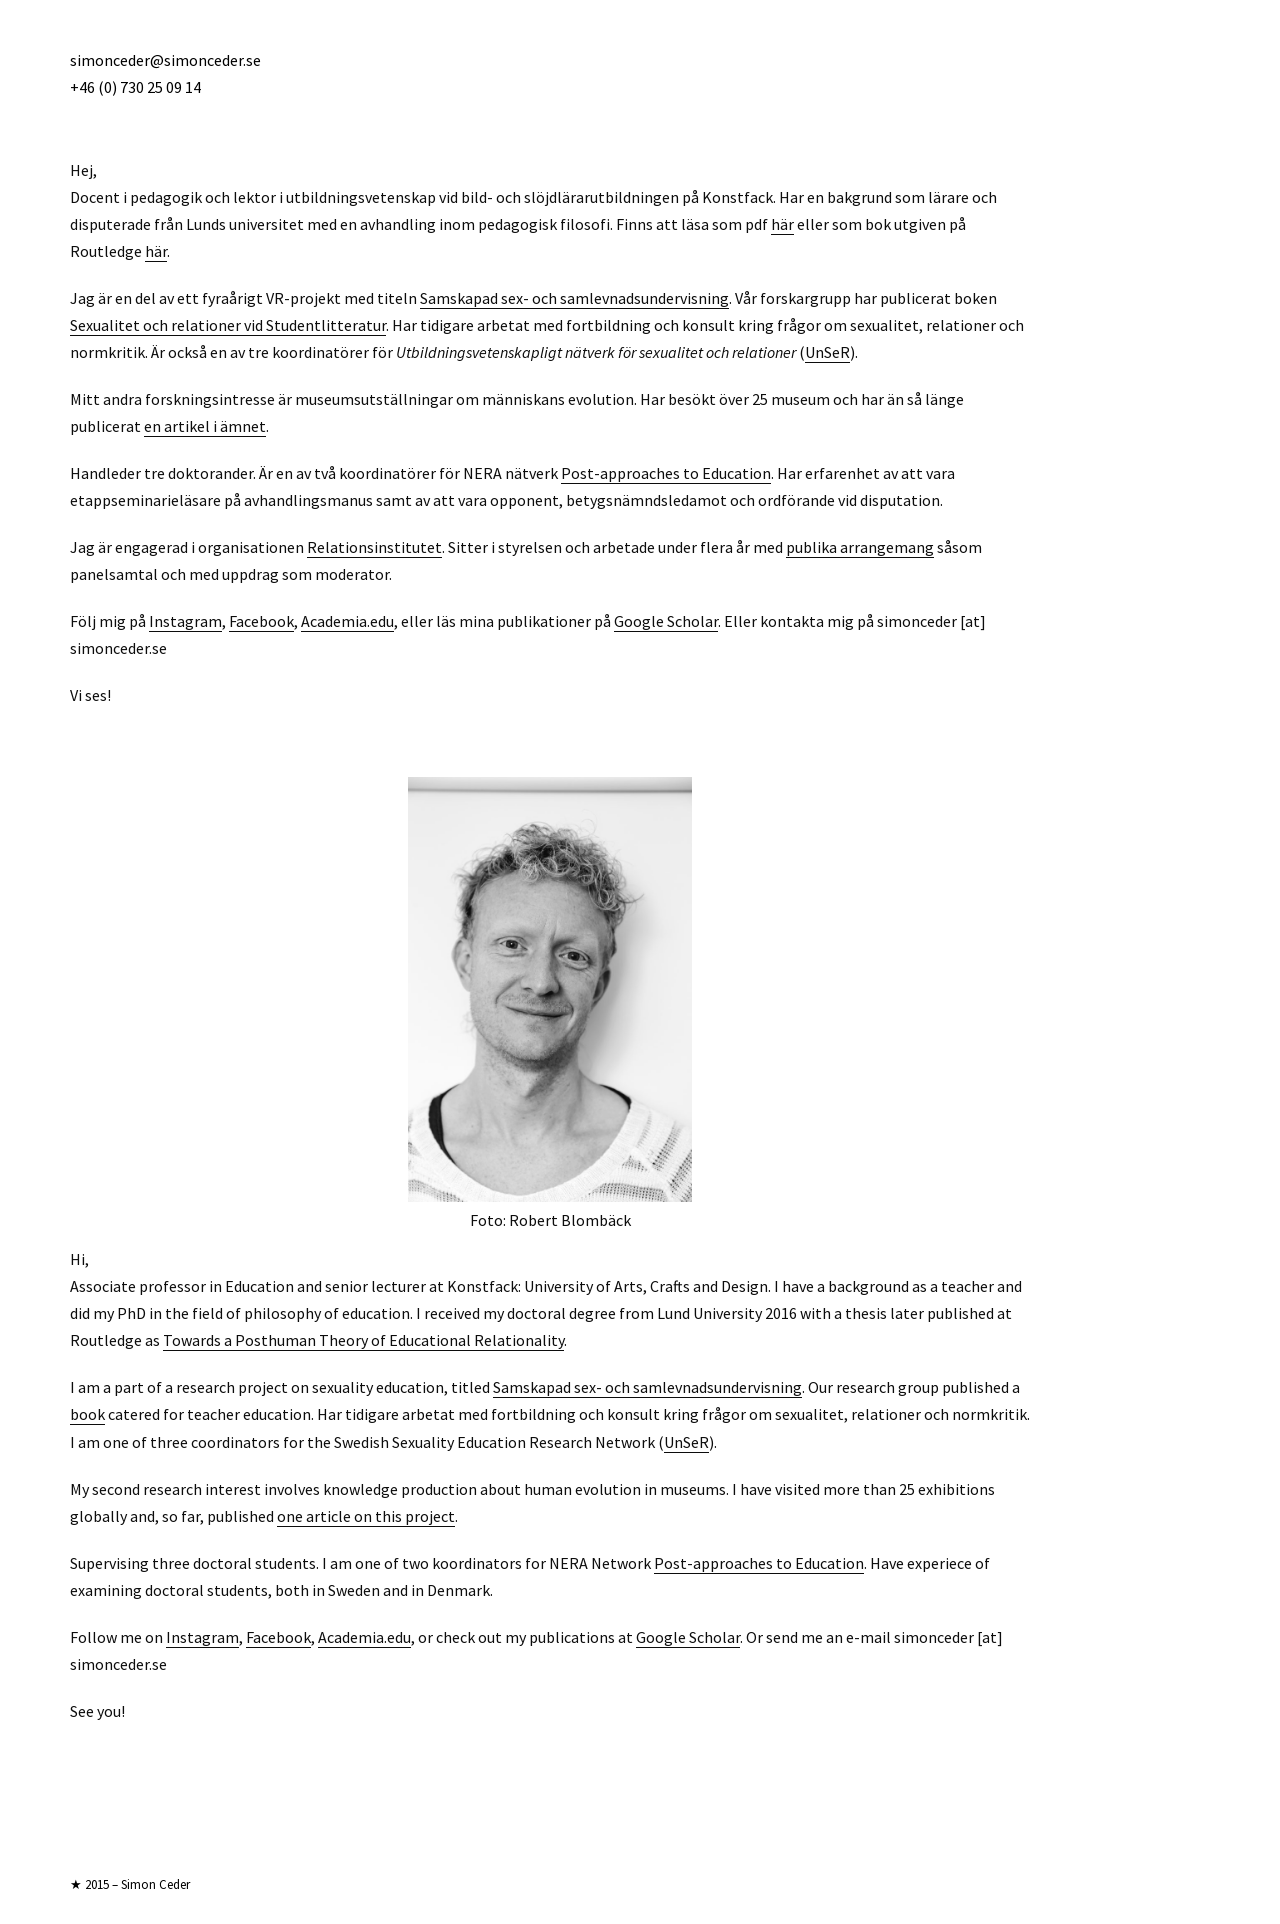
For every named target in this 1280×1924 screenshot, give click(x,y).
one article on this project (366, 1516)
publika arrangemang (860, 547)
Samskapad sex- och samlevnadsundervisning (574, 298)
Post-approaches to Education (666, 473)
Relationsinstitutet (374, 547)
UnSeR (827, 352)
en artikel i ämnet (205, 426)
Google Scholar (666, 621)
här (782, 224)
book (87, 1414)
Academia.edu (347, 621)
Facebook (261, 621)
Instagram (185, 621)
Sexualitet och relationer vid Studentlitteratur (228, 325)
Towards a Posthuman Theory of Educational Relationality (363, 1340)
